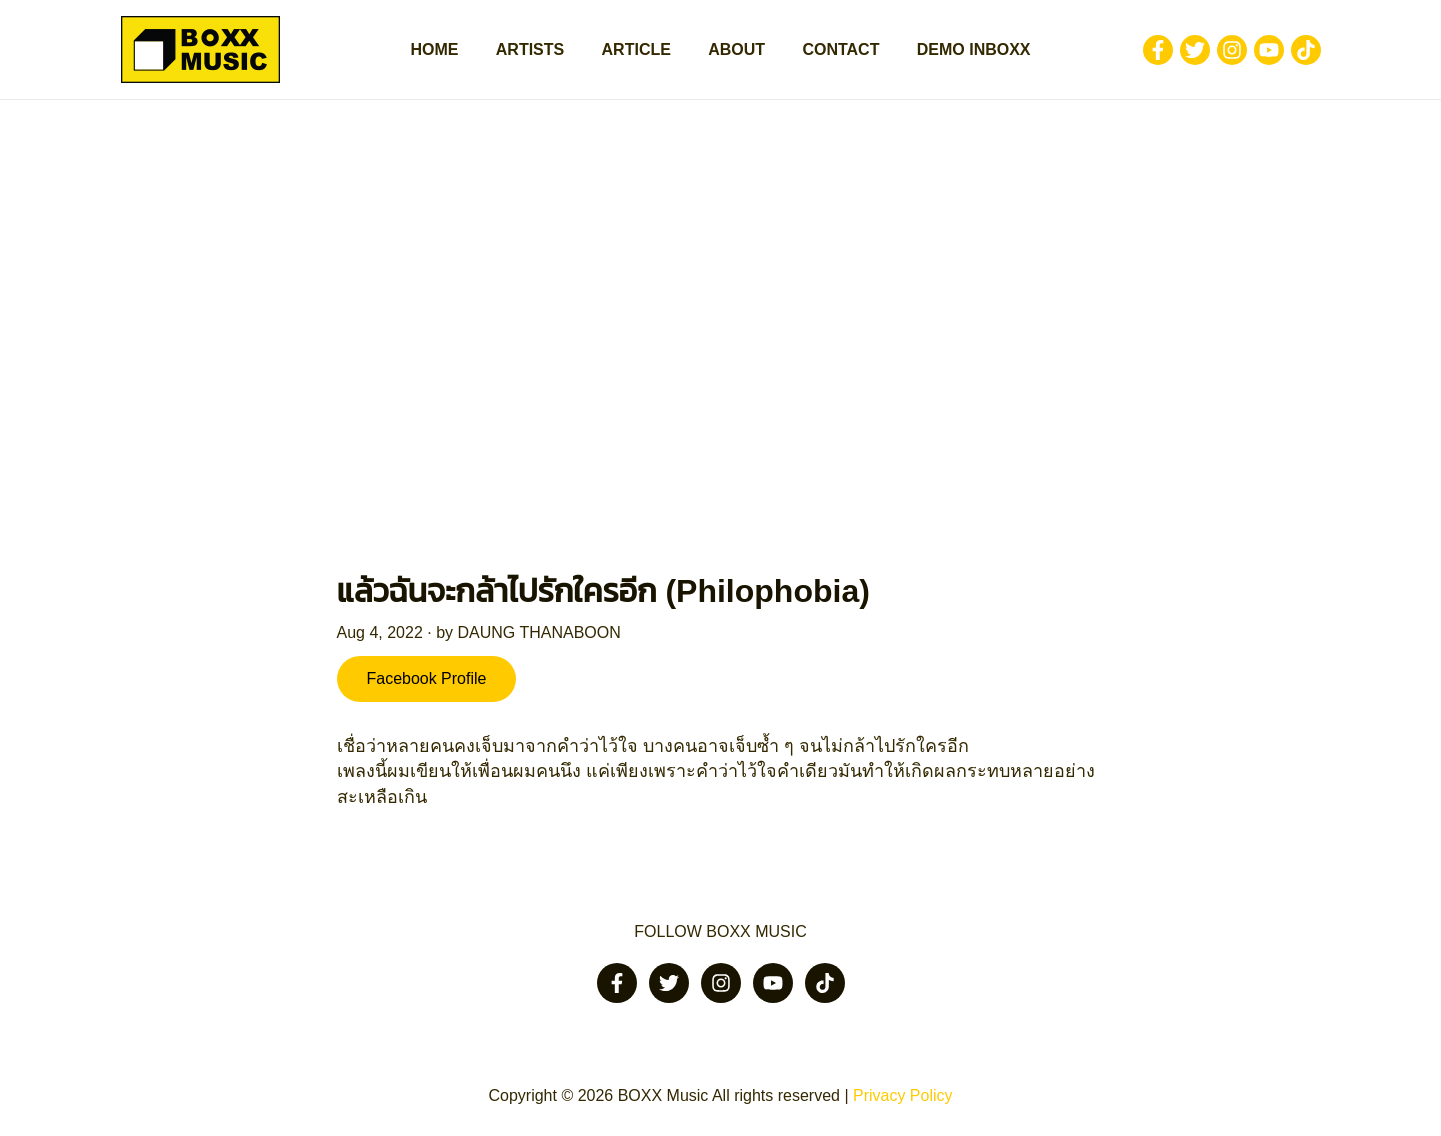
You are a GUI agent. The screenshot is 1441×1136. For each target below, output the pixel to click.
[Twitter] (1195, 50)
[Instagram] (1232, 50)
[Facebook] (1158, 50)
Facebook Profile (427, 678)
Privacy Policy (903, 1095)
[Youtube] (1269, 50)
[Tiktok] (1306, 50)
